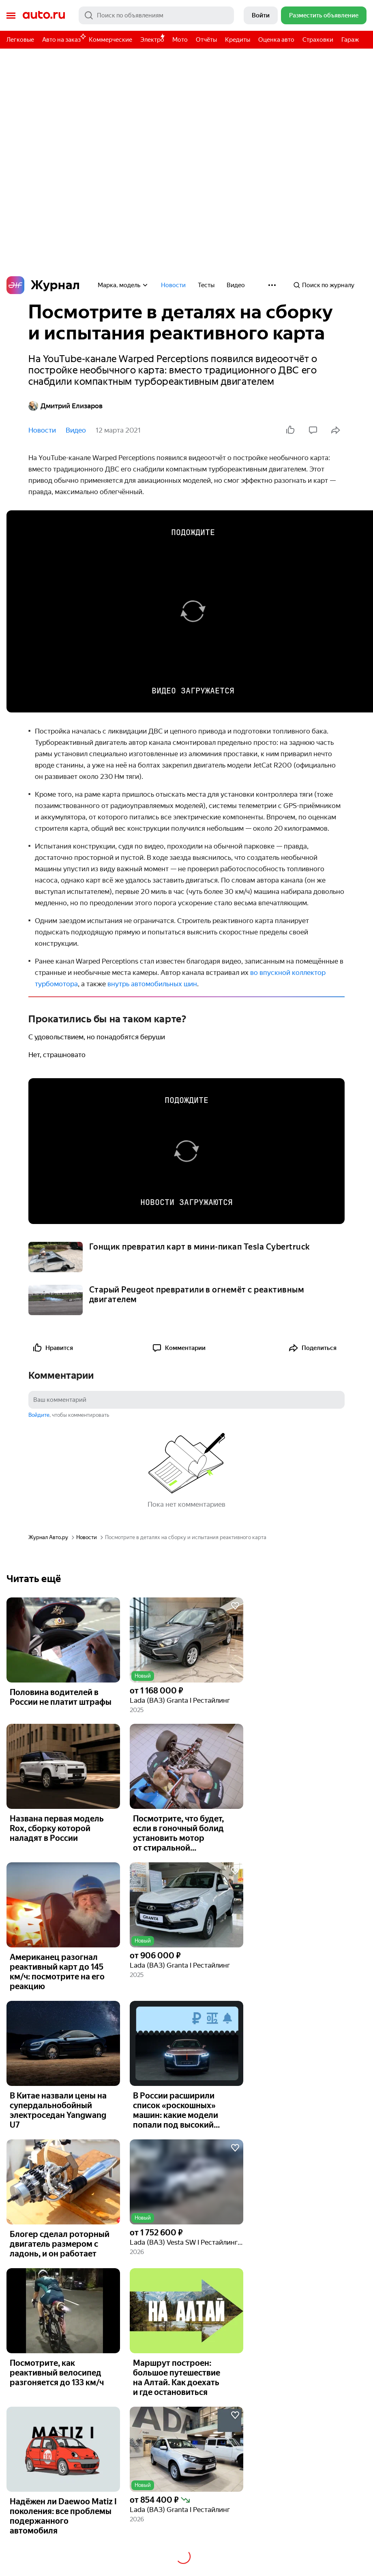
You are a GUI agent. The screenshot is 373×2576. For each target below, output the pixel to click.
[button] (186, 1640)
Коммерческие (110, 39)
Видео (236, 285)
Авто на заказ (63, 38)
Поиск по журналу (323, 285)
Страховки (317, 39)
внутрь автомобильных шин (152, 984)
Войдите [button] (38, 1415)
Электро (152, 39)
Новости (173, 285)
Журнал (42, 285)
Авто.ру (44, 15)
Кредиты (237, 39)
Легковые (20, 39)
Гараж (350, 39)
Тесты (206, 285)
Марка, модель (123, 285)
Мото (180, 39)
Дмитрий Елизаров (65, 406)
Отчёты (206, 39)
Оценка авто (276, 39)
